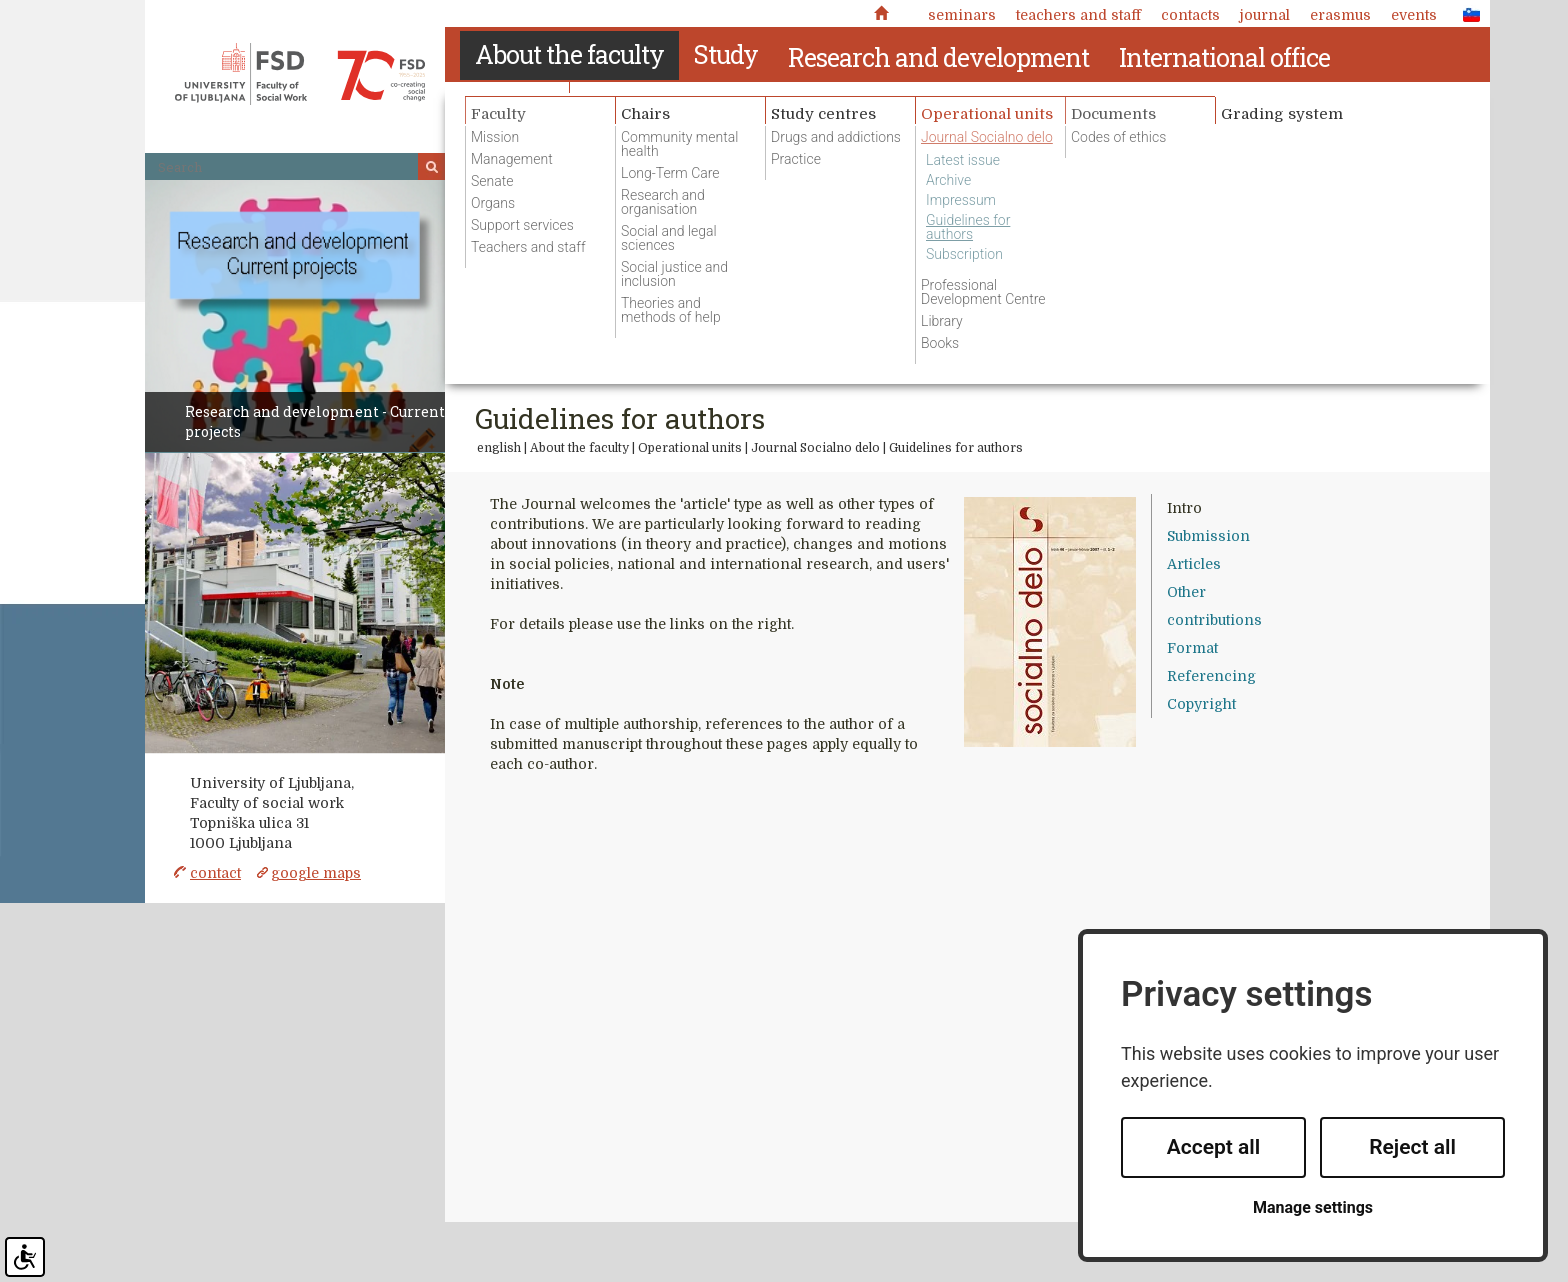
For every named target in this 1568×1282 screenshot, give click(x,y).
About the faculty (579, 448)
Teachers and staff (1078, 15)
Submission (1208, 536)
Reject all (1412, 1147)
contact (215, 873)
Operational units (690, 448)
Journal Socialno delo (815, 448)
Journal (1265, 15)
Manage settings (1313, 1207)
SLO (1466, 14)
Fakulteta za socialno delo (300, 74)
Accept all (1214, 1147)
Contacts (1190, 15)
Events (1414, 15)
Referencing (1211, 676)
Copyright (1201, 704)
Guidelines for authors (956, 448)
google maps (316, 873)
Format (1192, 648)
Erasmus (1340, 15)
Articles (1194, 564)
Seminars (962, 15)
